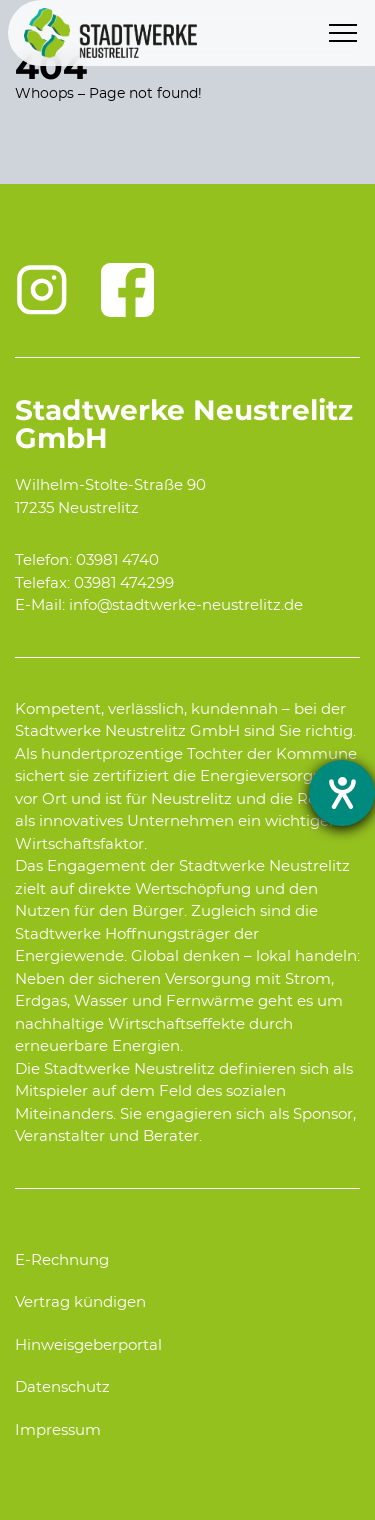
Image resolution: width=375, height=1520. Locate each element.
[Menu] (343, 33)
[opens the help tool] (342, 793)
